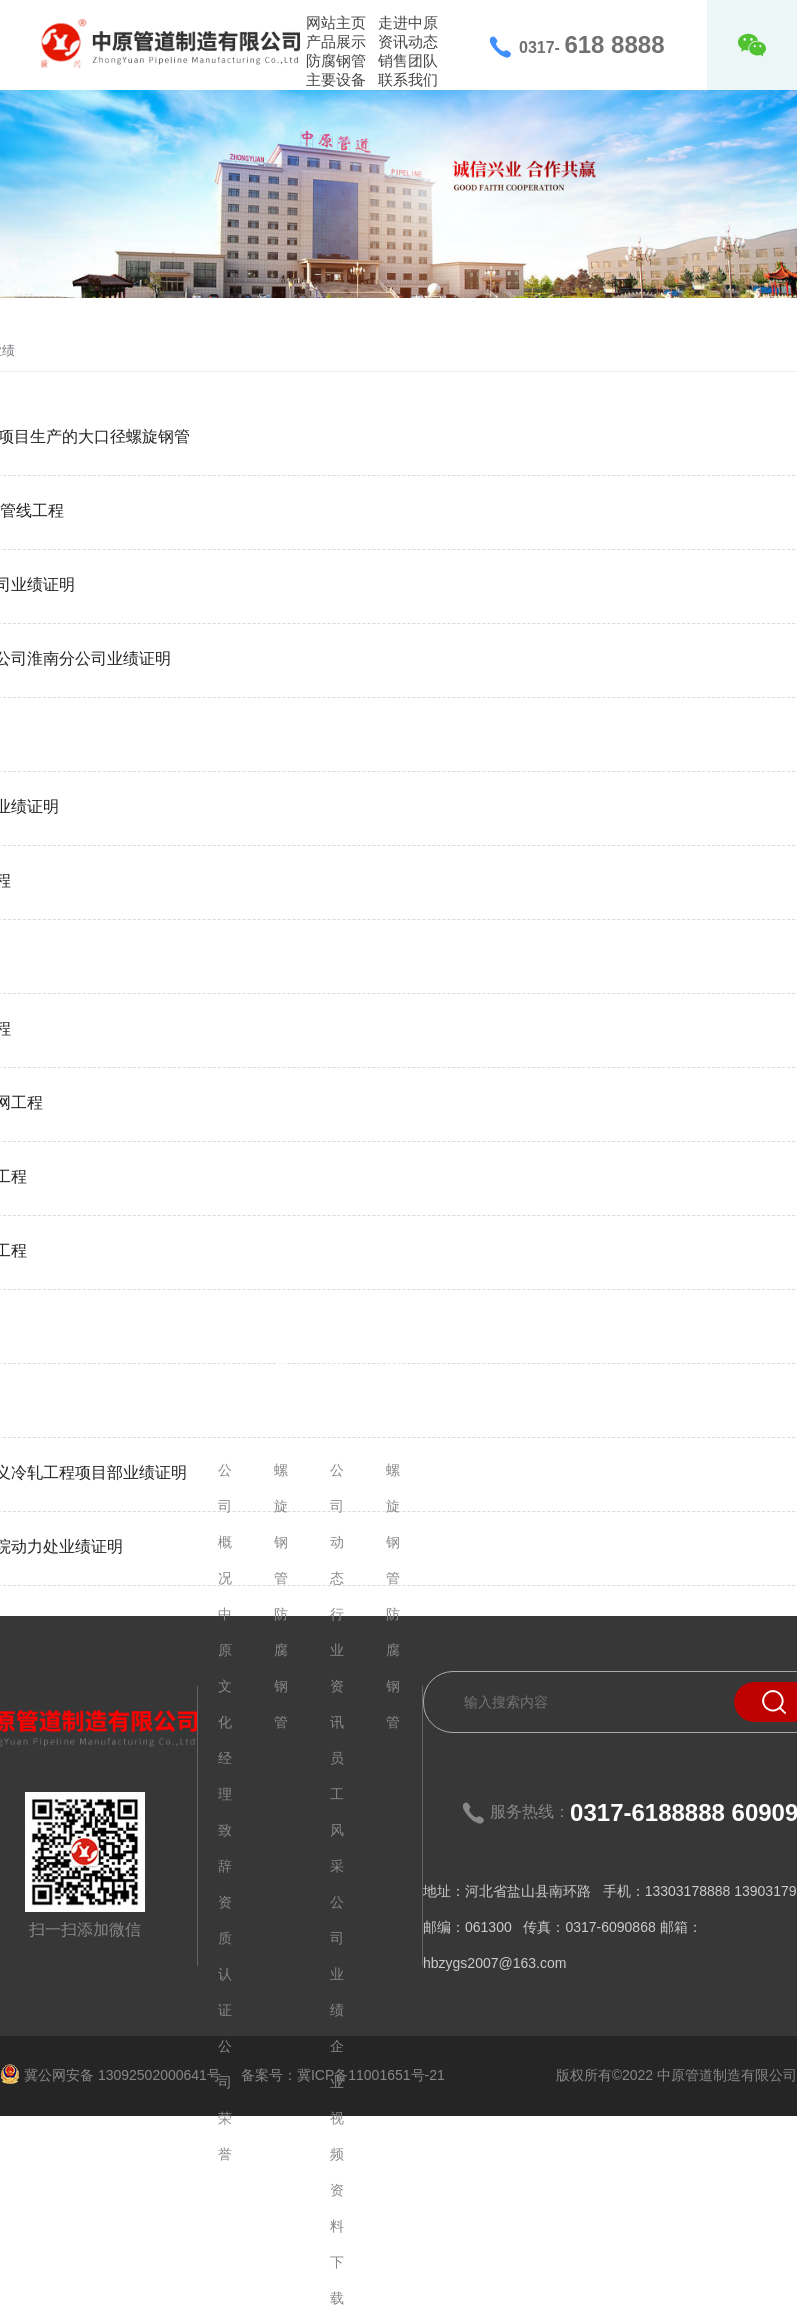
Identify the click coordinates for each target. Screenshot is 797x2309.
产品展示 (336, 41)
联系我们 (408, 79)
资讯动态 (408, 41)
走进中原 (408, 22)
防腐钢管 (336, 60)
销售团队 (408, 60)
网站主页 (336, 22)
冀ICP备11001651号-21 (371, 2075)
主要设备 (336, 79)
